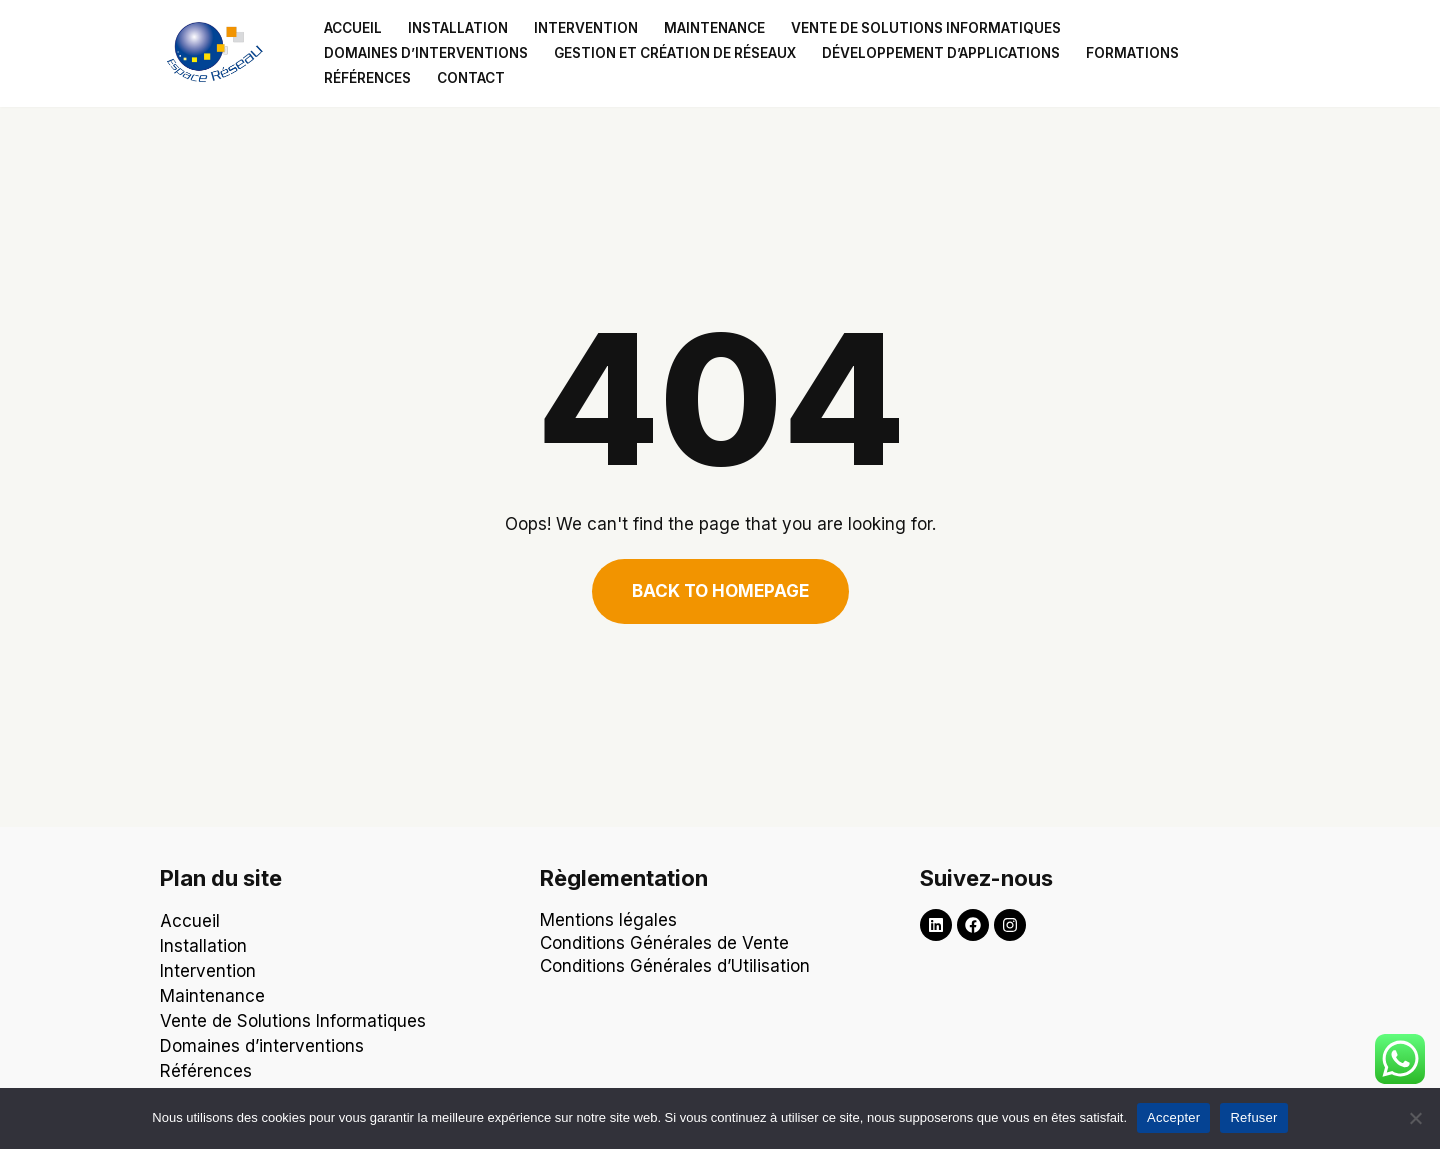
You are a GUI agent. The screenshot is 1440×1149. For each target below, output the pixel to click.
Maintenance (714, 28)
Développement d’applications (941, 53)
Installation (458, 28)
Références (367, 78)
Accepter (1173, 1117)
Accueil (353, 28)
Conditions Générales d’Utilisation (677, 966)
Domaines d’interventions (426, 53)
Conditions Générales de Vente (664, 943)
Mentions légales (608, 920)
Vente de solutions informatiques (926, 28)
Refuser (1253, 1117)
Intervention (586, 28)
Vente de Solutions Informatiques (293, 1021)
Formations (1132, 53)
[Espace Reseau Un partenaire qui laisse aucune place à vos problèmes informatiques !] (220, 53)
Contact (471, 78)
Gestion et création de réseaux (675, 53)
